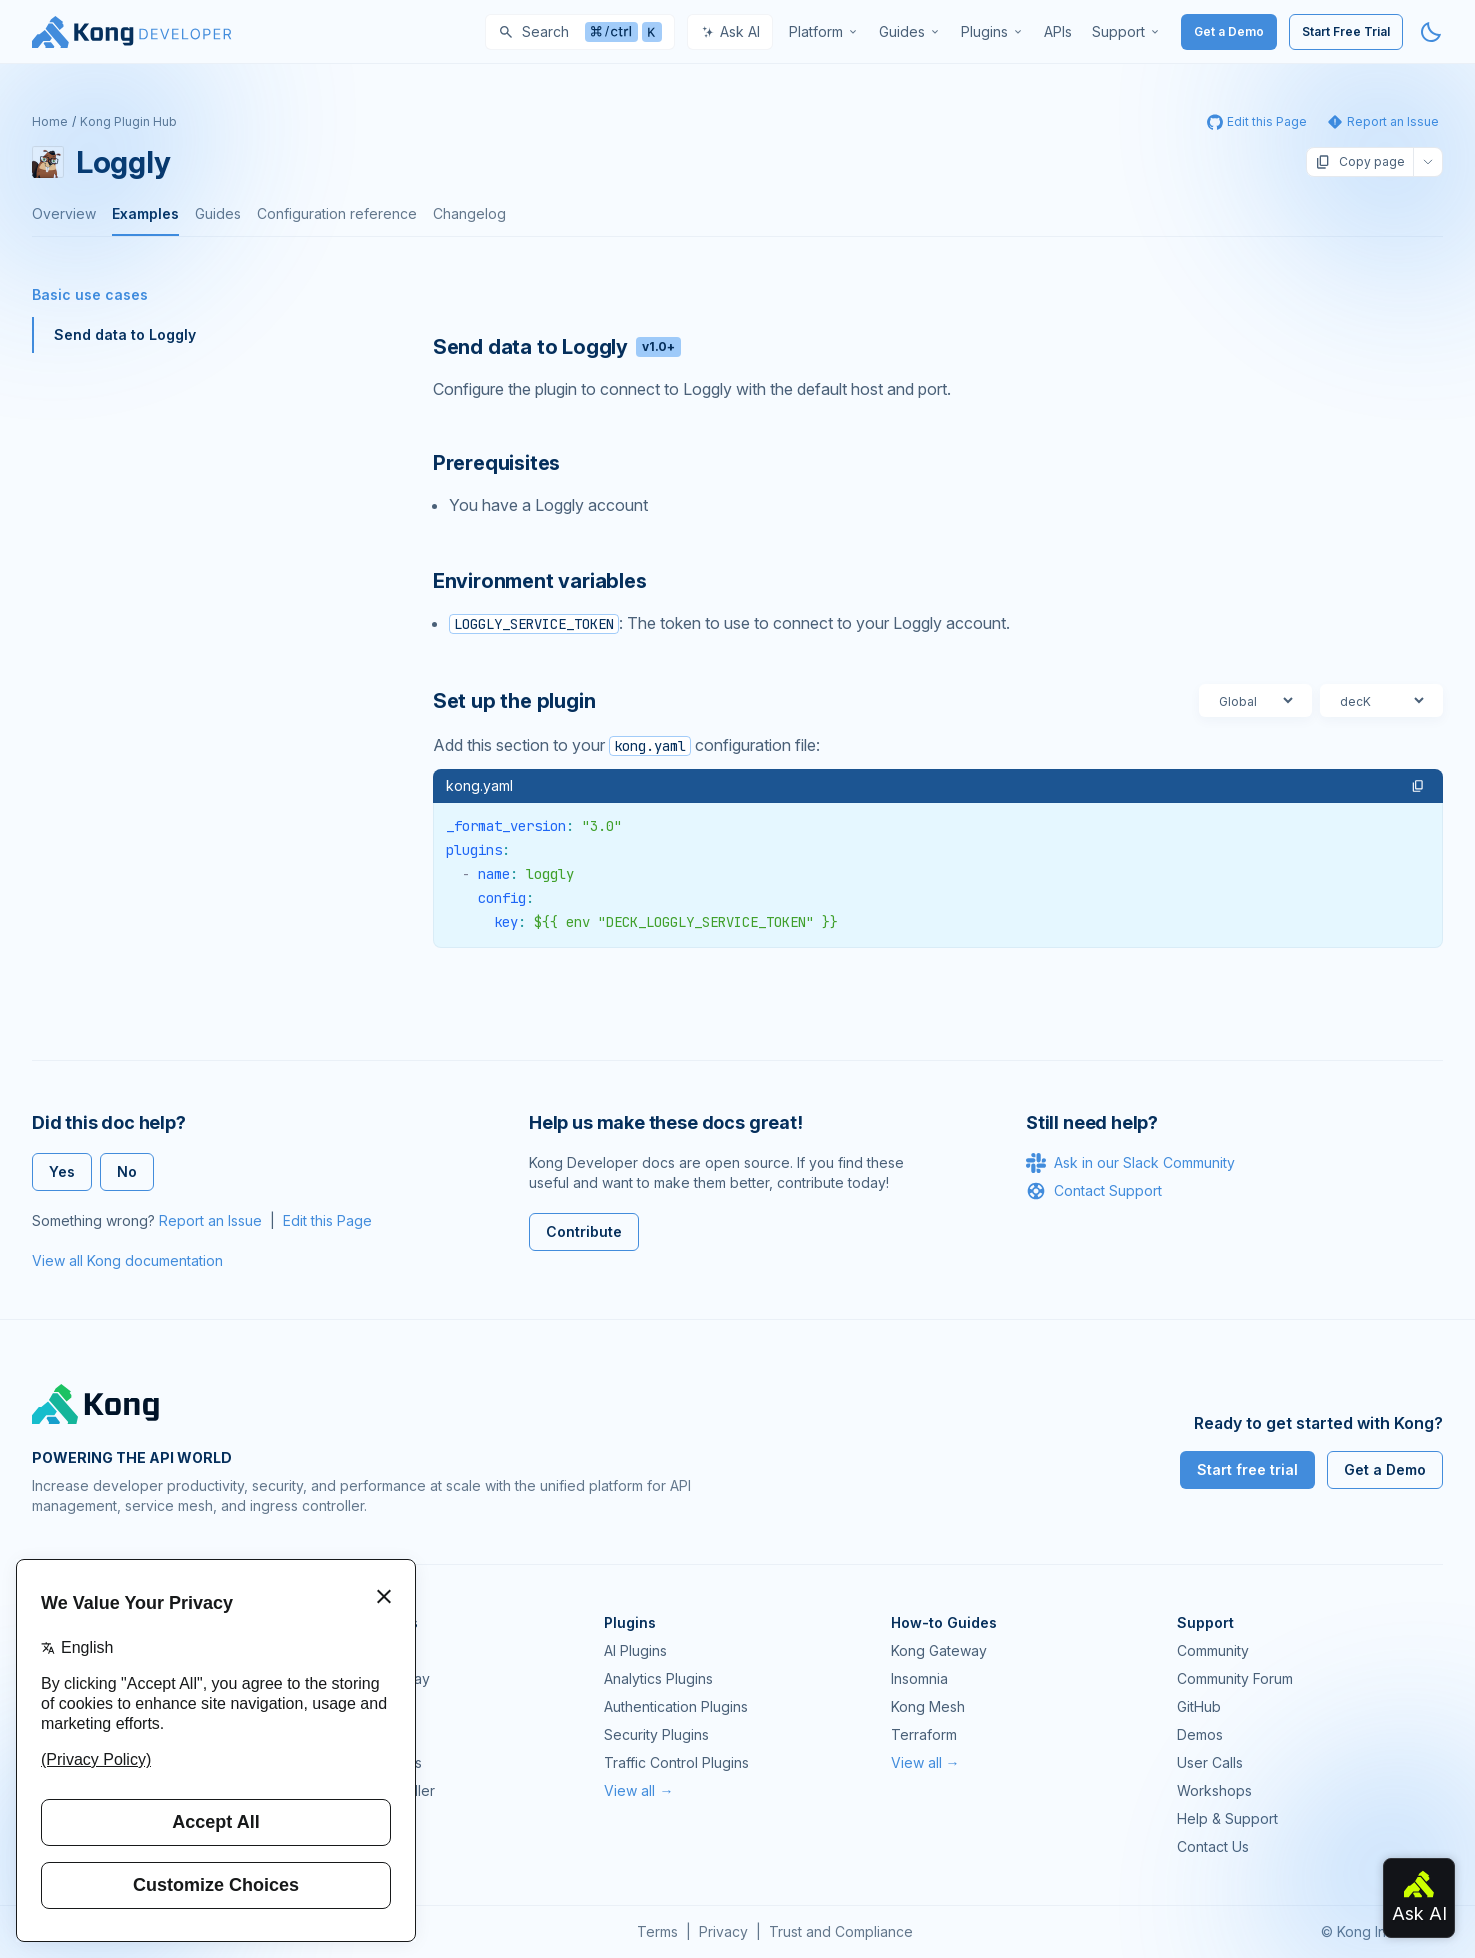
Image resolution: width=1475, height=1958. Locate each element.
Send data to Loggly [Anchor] (557, 347)
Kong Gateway (366, 1650)
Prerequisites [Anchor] (496, 463)
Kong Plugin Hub (128, 121)
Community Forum (1235, 1678)
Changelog (469, 213)
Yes (62, 1171)
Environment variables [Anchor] (540, 581)
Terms (657, 1931)
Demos (1200, 1734)
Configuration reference (337, 213)
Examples (145, 213)
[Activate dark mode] (1431, 32)
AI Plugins (635, 1650)
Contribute (584, 1231)
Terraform (924, 1734)
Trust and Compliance (841, 1931)
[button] (1418, 786)
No (127, 1171)
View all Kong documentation (127, 1260)
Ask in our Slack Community (1130, 1163)
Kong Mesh (355, 1706)
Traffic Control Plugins (676, 1762)
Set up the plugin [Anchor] (514, 701)
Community (1213, 1650)
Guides (218, 213)
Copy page (1360, 162)
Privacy (723, 1931)
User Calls (1210, 1762)
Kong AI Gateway (374, 1678)
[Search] (580, 32)
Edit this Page (327, 1220)
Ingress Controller (376, 1790)
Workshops (1214, 1790)
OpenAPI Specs (370, 1762)
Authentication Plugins (676, 1706)
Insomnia (346, 1734)
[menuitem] (824, 32)
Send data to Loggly (125, 334)
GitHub (1199, 1706)
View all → (638, 1790)
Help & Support (1227, 1818)
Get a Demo (1229, 31)
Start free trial (1247, 1469)
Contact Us (1213, 1846)
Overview (64, 213)
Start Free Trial (1346, 31)
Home (50, 121)
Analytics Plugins (658, 1678)
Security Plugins (656, 1734)
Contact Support (1094, 1191)
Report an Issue (210, 1220)
